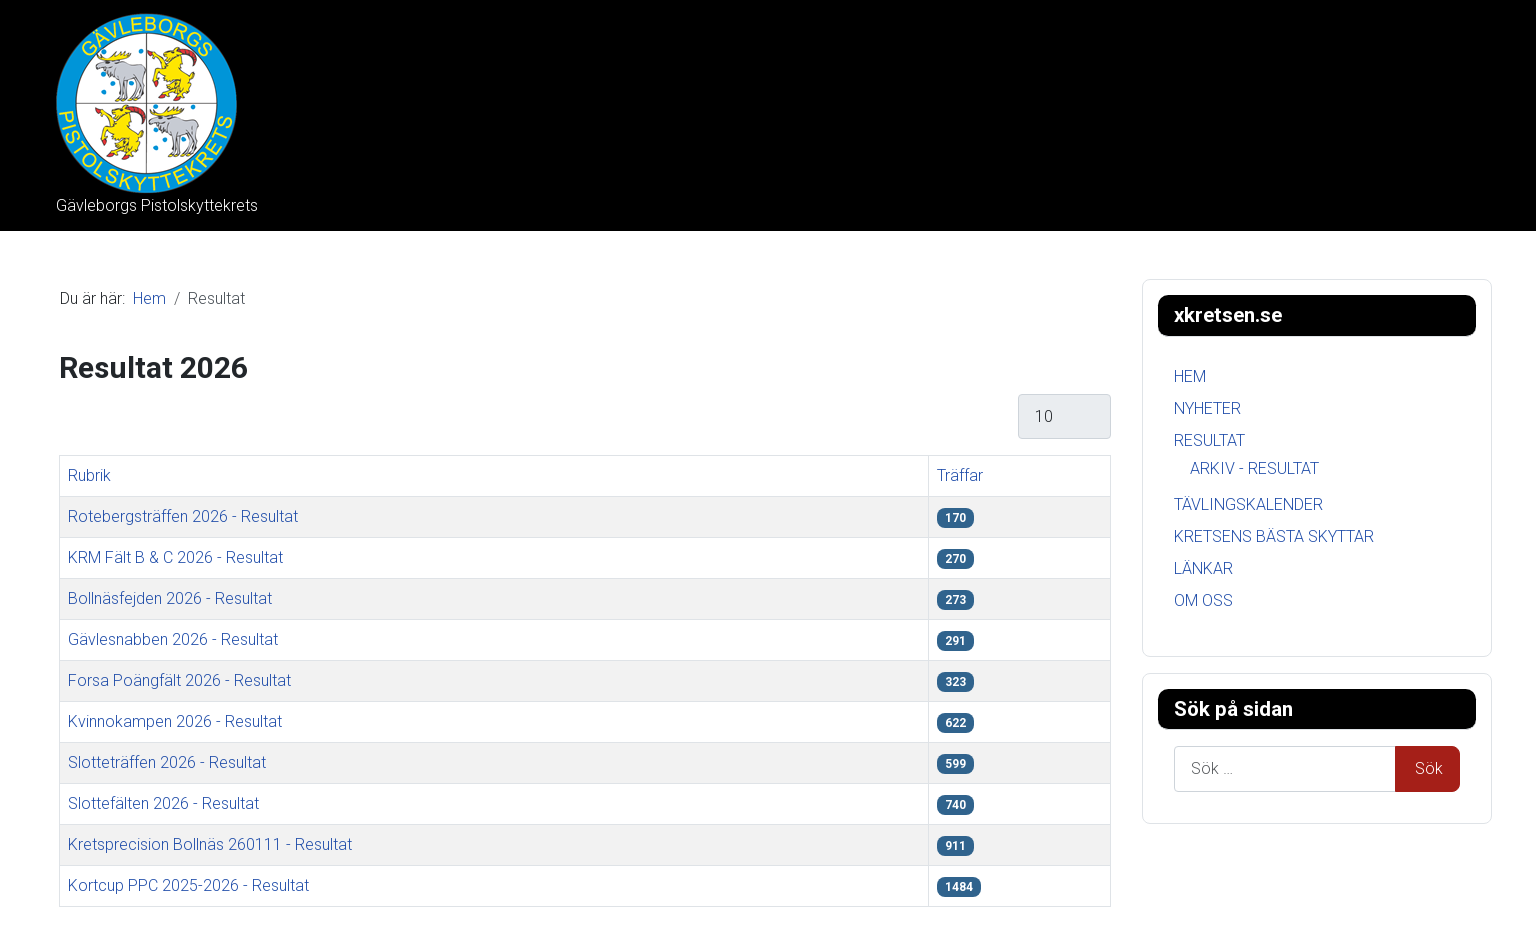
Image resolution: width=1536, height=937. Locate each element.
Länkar (1203, 568)
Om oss (1203, 600)
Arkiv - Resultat (1254, 468)
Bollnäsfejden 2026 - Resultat (170, 598)
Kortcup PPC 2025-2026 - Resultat (188, 885)
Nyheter (1207, 408)
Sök (1429, 768)
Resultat (1209, 440)
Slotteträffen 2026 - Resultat (167, 762)
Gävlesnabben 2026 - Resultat (173, 639)
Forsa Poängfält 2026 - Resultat (179, 680)
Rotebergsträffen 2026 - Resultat (183, 516)
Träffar (960, 475)
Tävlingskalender (1248, 504)
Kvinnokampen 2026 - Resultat (175, 721)
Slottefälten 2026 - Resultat (163, 803)
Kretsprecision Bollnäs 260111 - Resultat (210, 844)
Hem (1190, 376)
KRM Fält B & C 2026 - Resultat (175, 557)
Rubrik (89, 475)
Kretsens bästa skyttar (1274, 536)
